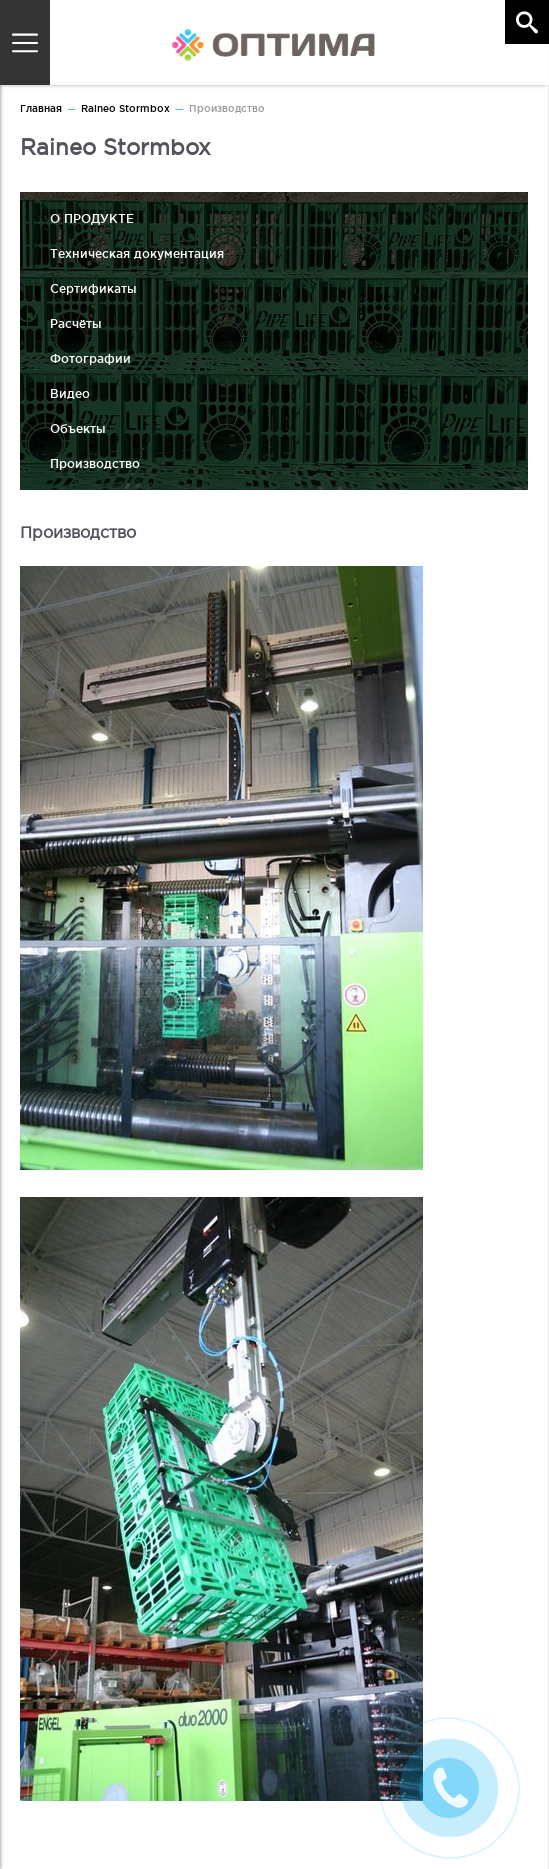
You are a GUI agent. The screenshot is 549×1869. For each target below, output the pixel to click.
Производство (95, 463)
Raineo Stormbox (125, 108)
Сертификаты (93, 288)
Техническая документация (137, 253)
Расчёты (76, 323)
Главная (41, 108)
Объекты (78, 428)
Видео (70, 393)
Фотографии (90, 358)
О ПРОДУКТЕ (92, 218)
